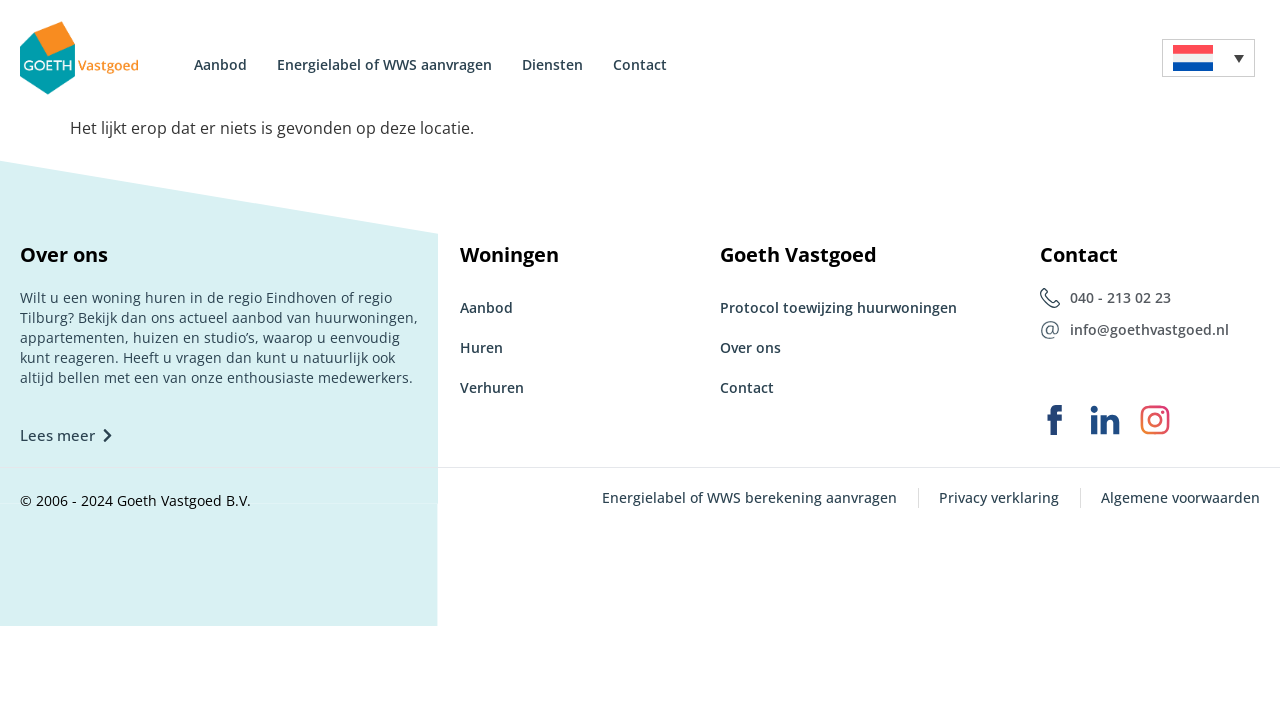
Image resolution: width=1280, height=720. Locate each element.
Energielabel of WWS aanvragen (384, 64)
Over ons (750, 347)
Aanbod (220, 64)
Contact (640, 64)
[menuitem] (1208, 58)
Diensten (552, 64)
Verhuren (492, 387)
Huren (481, 347)
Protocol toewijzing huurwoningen (838, 307)
